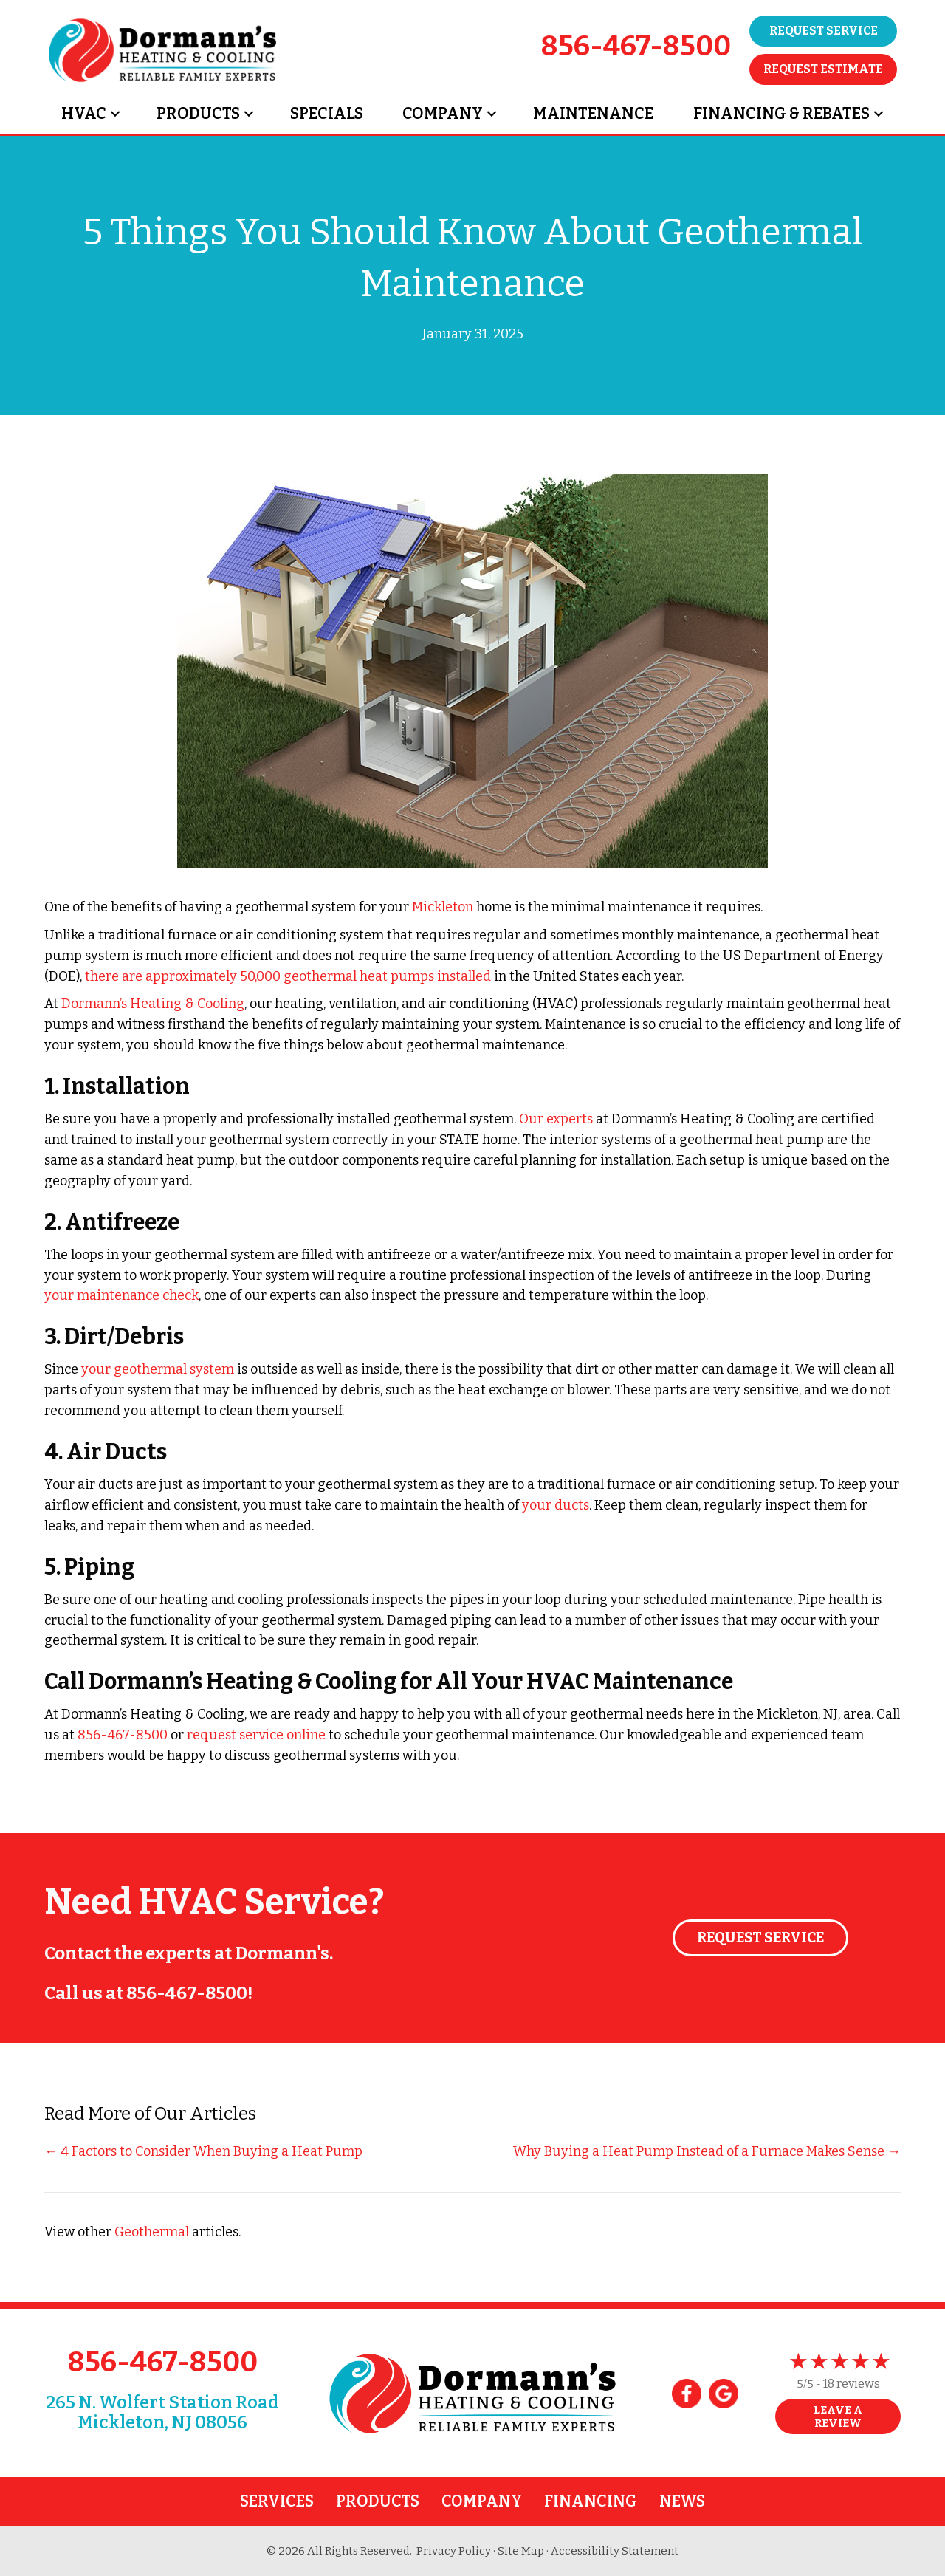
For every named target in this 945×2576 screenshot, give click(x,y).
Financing (590, 2501)
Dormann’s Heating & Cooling (152, 1004)
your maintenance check (121, 1295)
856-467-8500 (636, 46)
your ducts (555, 1505)
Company (442, 113)
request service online (256, 1735)
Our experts (556, 1119)
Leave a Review (838, 2416)
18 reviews (851, 2384)
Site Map (521, 2551)
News (682, 2501)
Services (277, 2501)
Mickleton (442, 907)
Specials (326, 113)
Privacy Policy (453, 2551)
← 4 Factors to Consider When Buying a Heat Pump (203, 2151)
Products (198, 113)
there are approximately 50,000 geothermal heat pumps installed (288, 976)
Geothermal (151, 2232)
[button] (115, 114)
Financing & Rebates (781, 113)
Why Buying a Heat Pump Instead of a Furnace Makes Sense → (707, 2151)
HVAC (83, 113)
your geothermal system (157, 1369)
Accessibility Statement (614, 2551)
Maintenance (593, 113)
